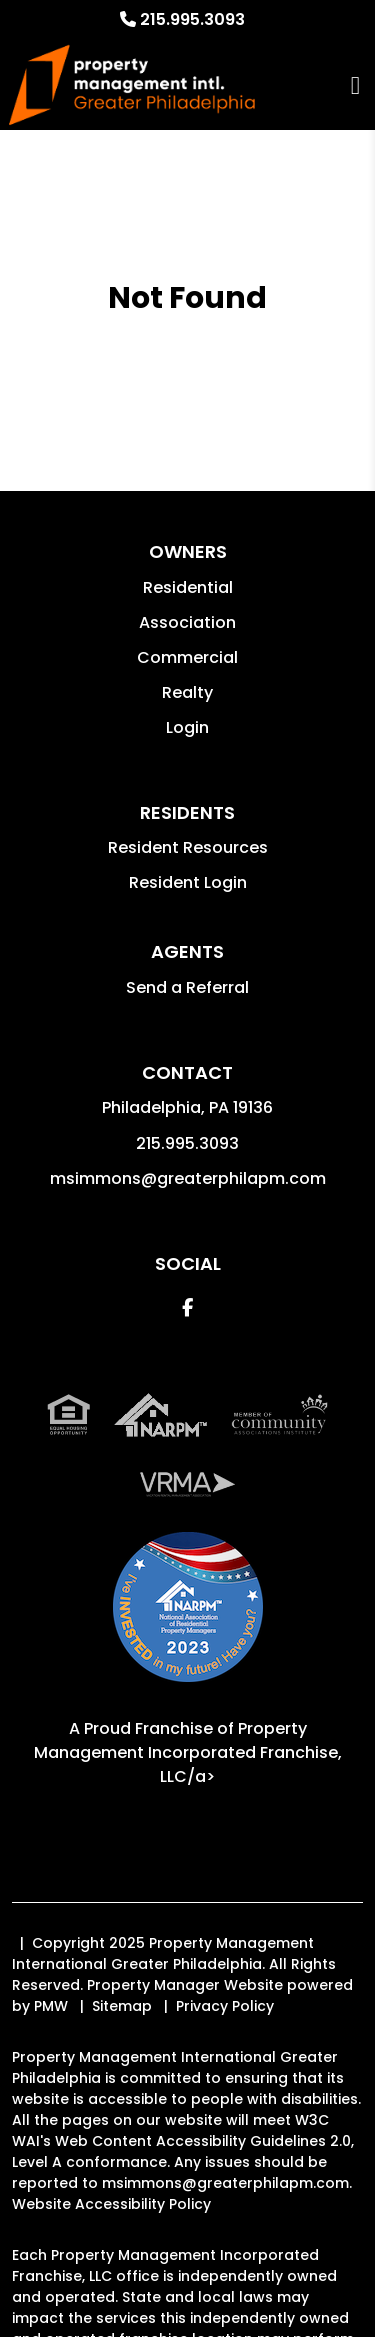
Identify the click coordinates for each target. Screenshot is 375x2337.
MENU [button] (355, 85)
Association (187, 622)
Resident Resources (188, 847)
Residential (188, 587)
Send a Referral (187, 987)
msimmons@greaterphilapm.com (188, 1178)
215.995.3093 (192, 19)
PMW (51, 2006)
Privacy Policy (225, 2006)
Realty (187, 692)
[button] (187, 1307)
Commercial (187, 657)
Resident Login (188, 882)
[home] (131, 85)
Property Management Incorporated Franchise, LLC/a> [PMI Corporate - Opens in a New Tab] (188, 1752)
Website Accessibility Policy (111, 2204)
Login (187, 727)
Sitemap (122, 2006)
